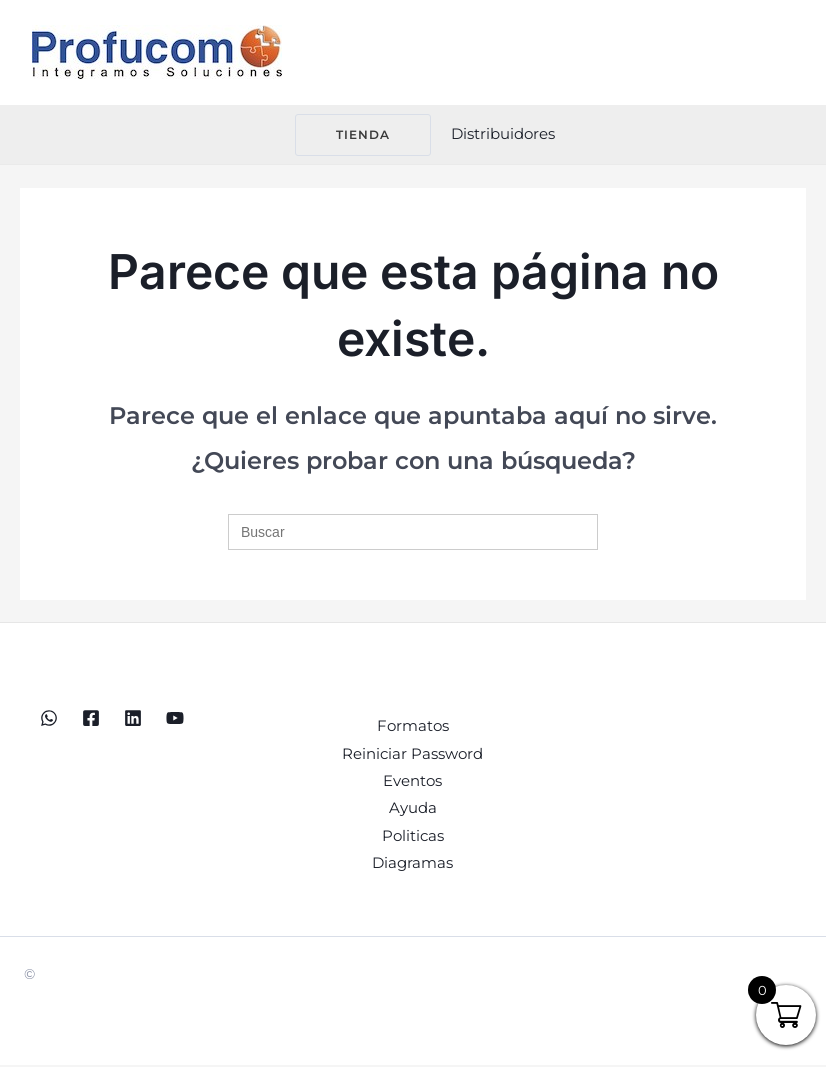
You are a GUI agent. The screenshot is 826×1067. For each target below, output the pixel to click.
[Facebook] (91, 718)
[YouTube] (175, 718)
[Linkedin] (133, 718)
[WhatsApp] (49, 718)
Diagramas (412, 865)
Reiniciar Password (412, 754)
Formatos (413, 726)
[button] (351, 135)
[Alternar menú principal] (785, 52)
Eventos (412, 782)
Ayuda (413, 810)
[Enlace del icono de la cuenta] (503, 135)
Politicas (413, 838)
